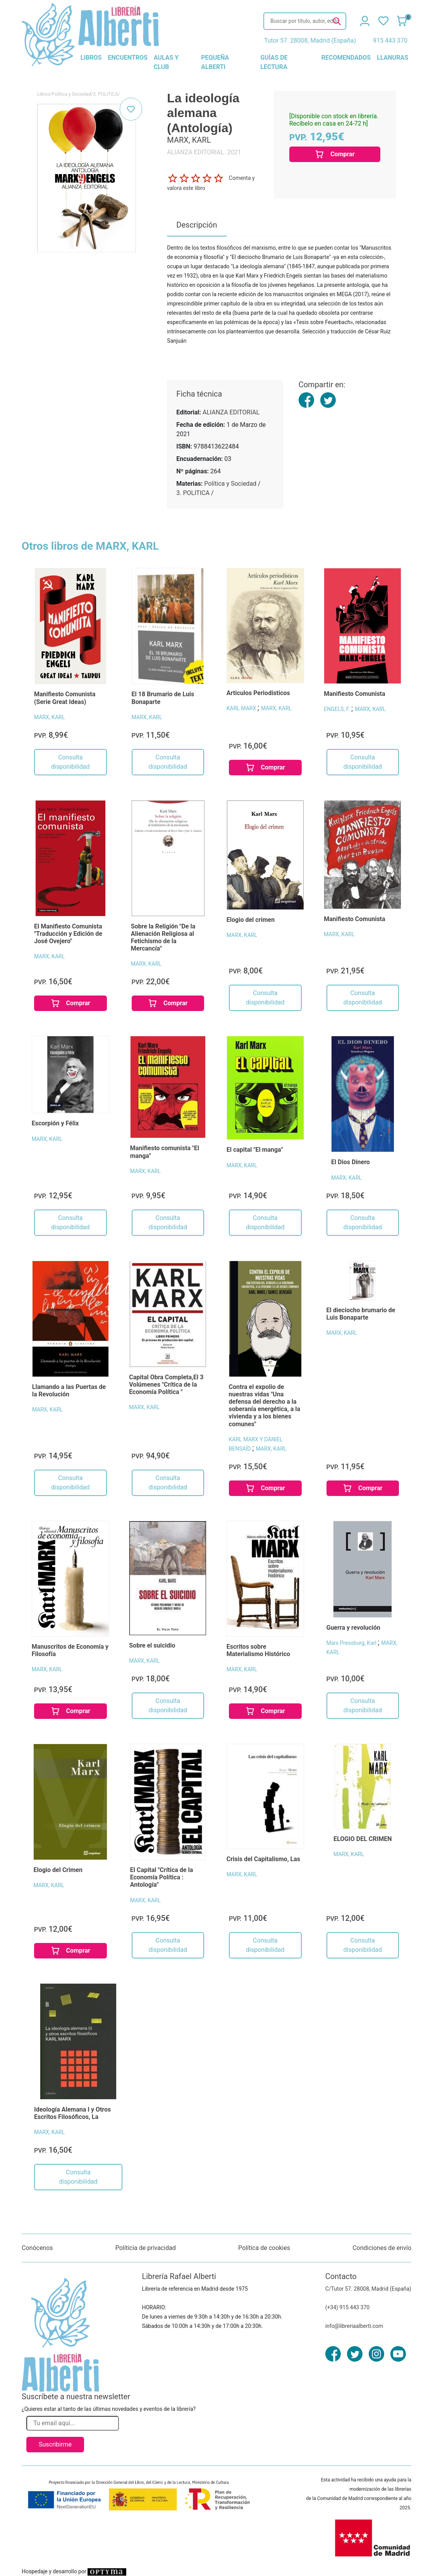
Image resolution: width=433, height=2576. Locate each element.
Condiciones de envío (381, 2248)
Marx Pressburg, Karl (352, 1643)
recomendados (346, 57)
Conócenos (37, 2248)
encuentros (127, 57)
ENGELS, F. (337, 709)
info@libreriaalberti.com (354, 2326)
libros (91, 57)
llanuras (392, 57)
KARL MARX (242, 708)
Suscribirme (55, 2444)
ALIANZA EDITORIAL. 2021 (204, 152)
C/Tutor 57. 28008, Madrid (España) (368, 2289)
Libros (43, 94)
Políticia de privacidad (145, 2248)
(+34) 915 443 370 (347, 2307)
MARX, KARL (49, 717)
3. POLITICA (105, 94)
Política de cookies (264, 2248)
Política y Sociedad (71, 94)
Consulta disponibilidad (70, 762)
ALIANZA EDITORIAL (231, 412)
